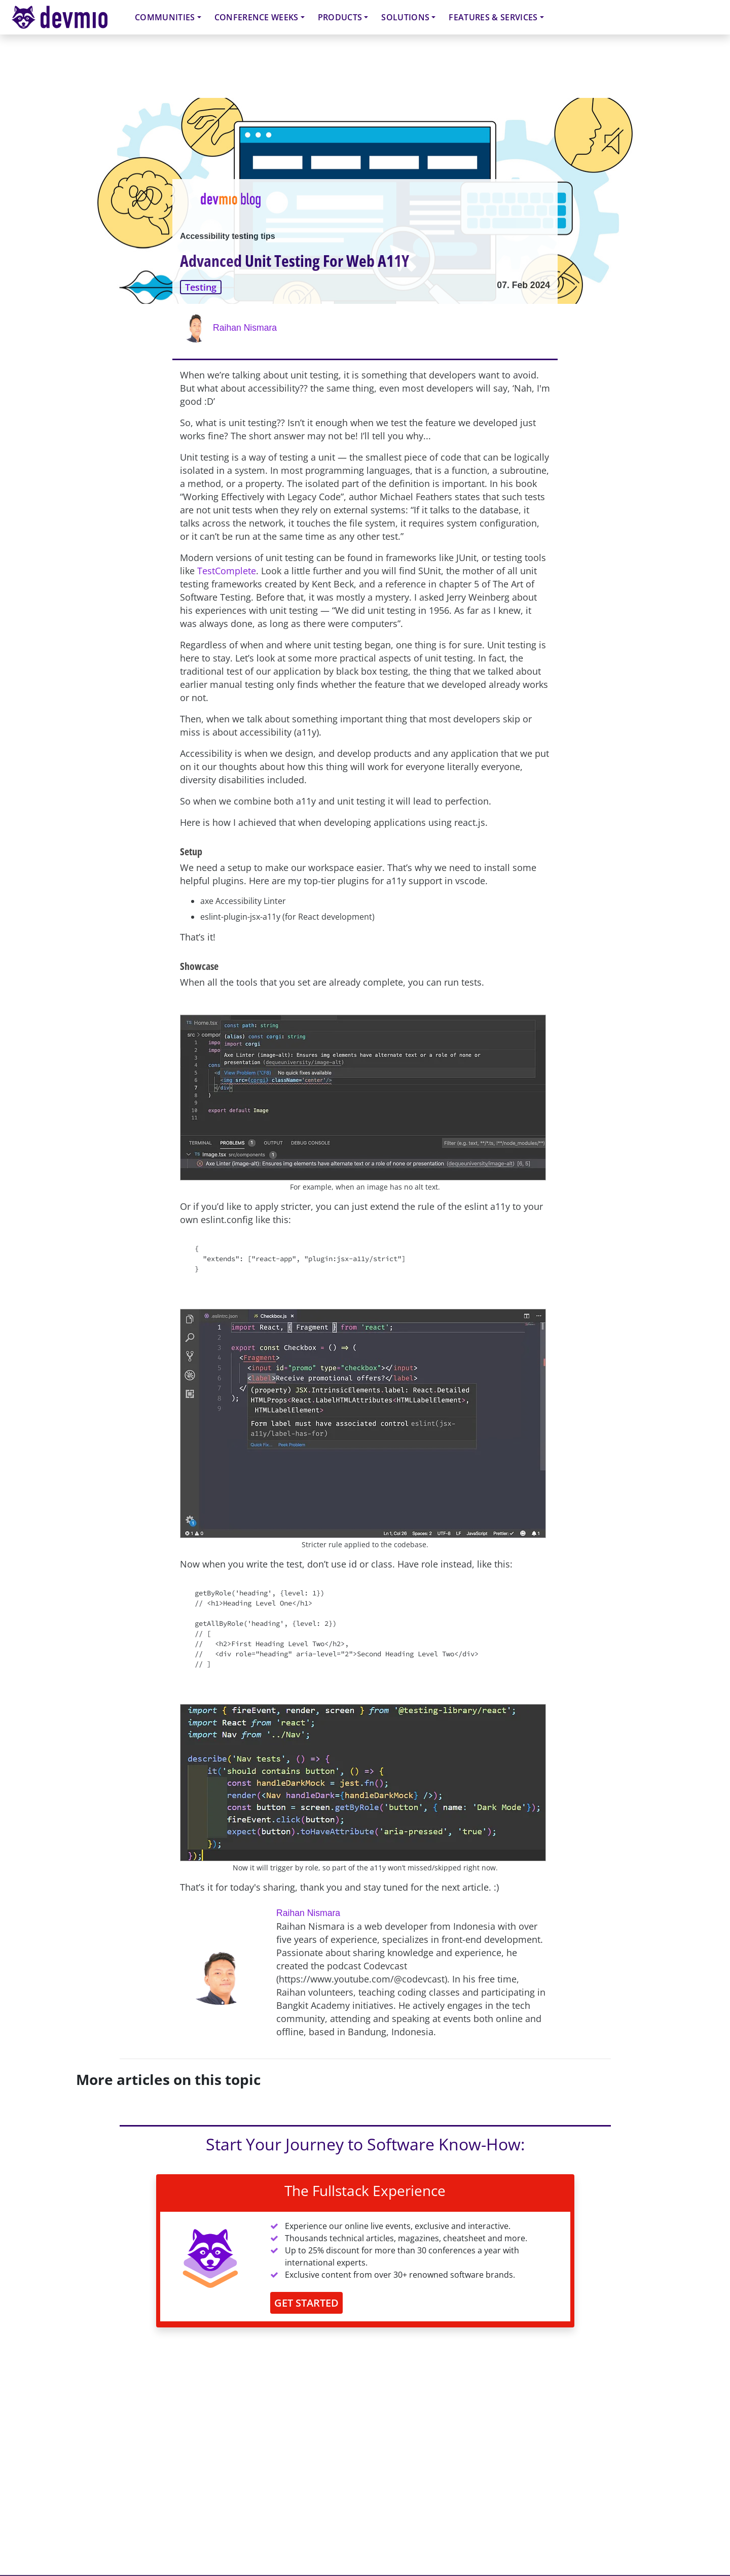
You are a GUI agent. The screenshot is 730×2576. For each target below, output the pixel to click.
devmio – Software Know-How (67, 17)
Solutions (405, 17)
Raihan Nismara (245, 328)
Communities (165, 17)
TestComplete (226, 571)
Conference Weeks (256, 17)
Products (340, 17)
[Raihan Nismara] (196, 327)
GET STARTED (306, 2303)
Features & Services (493, 17)
